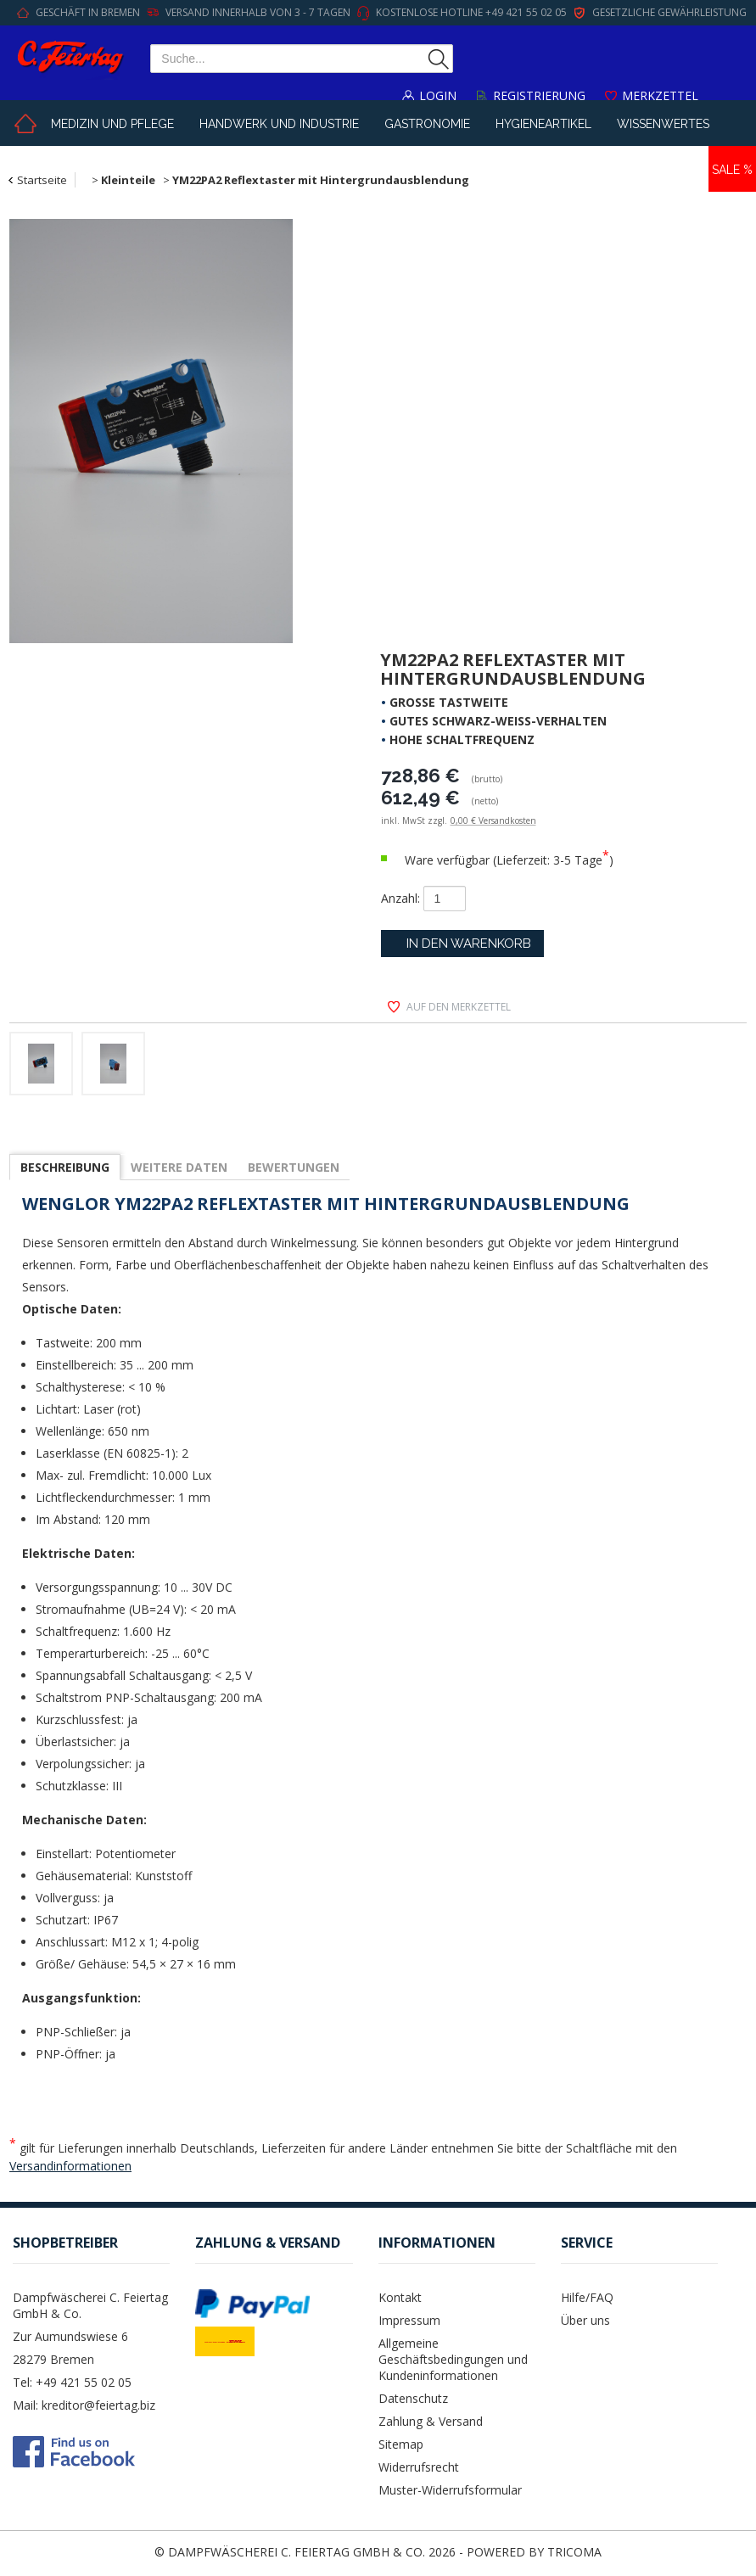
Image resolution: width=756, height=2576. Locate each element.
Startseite (42, 180)
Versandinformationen (70, 2166)
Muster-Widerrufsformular (450, 2490)
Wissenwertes (663, 124)
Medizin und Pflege (112, 124)
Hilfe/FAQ (587, 2297)
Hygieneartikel (543, 124)
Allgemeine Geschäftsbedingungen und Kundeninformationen (453, 2359)
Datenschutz (413, 2398)
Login (437, 95)
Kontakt (400, 2297)
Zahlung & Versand (430, 2421)
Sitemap (400, 2444)
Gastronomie (427, 124)
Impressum (409, 2320)
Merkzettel (660, 95)
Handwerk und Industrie (279, 124)
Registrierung (539, 95)
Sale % (732, 169)
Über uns (585, 2320)
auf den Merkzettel (458, 1007)
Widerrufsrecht (418, 2467)
